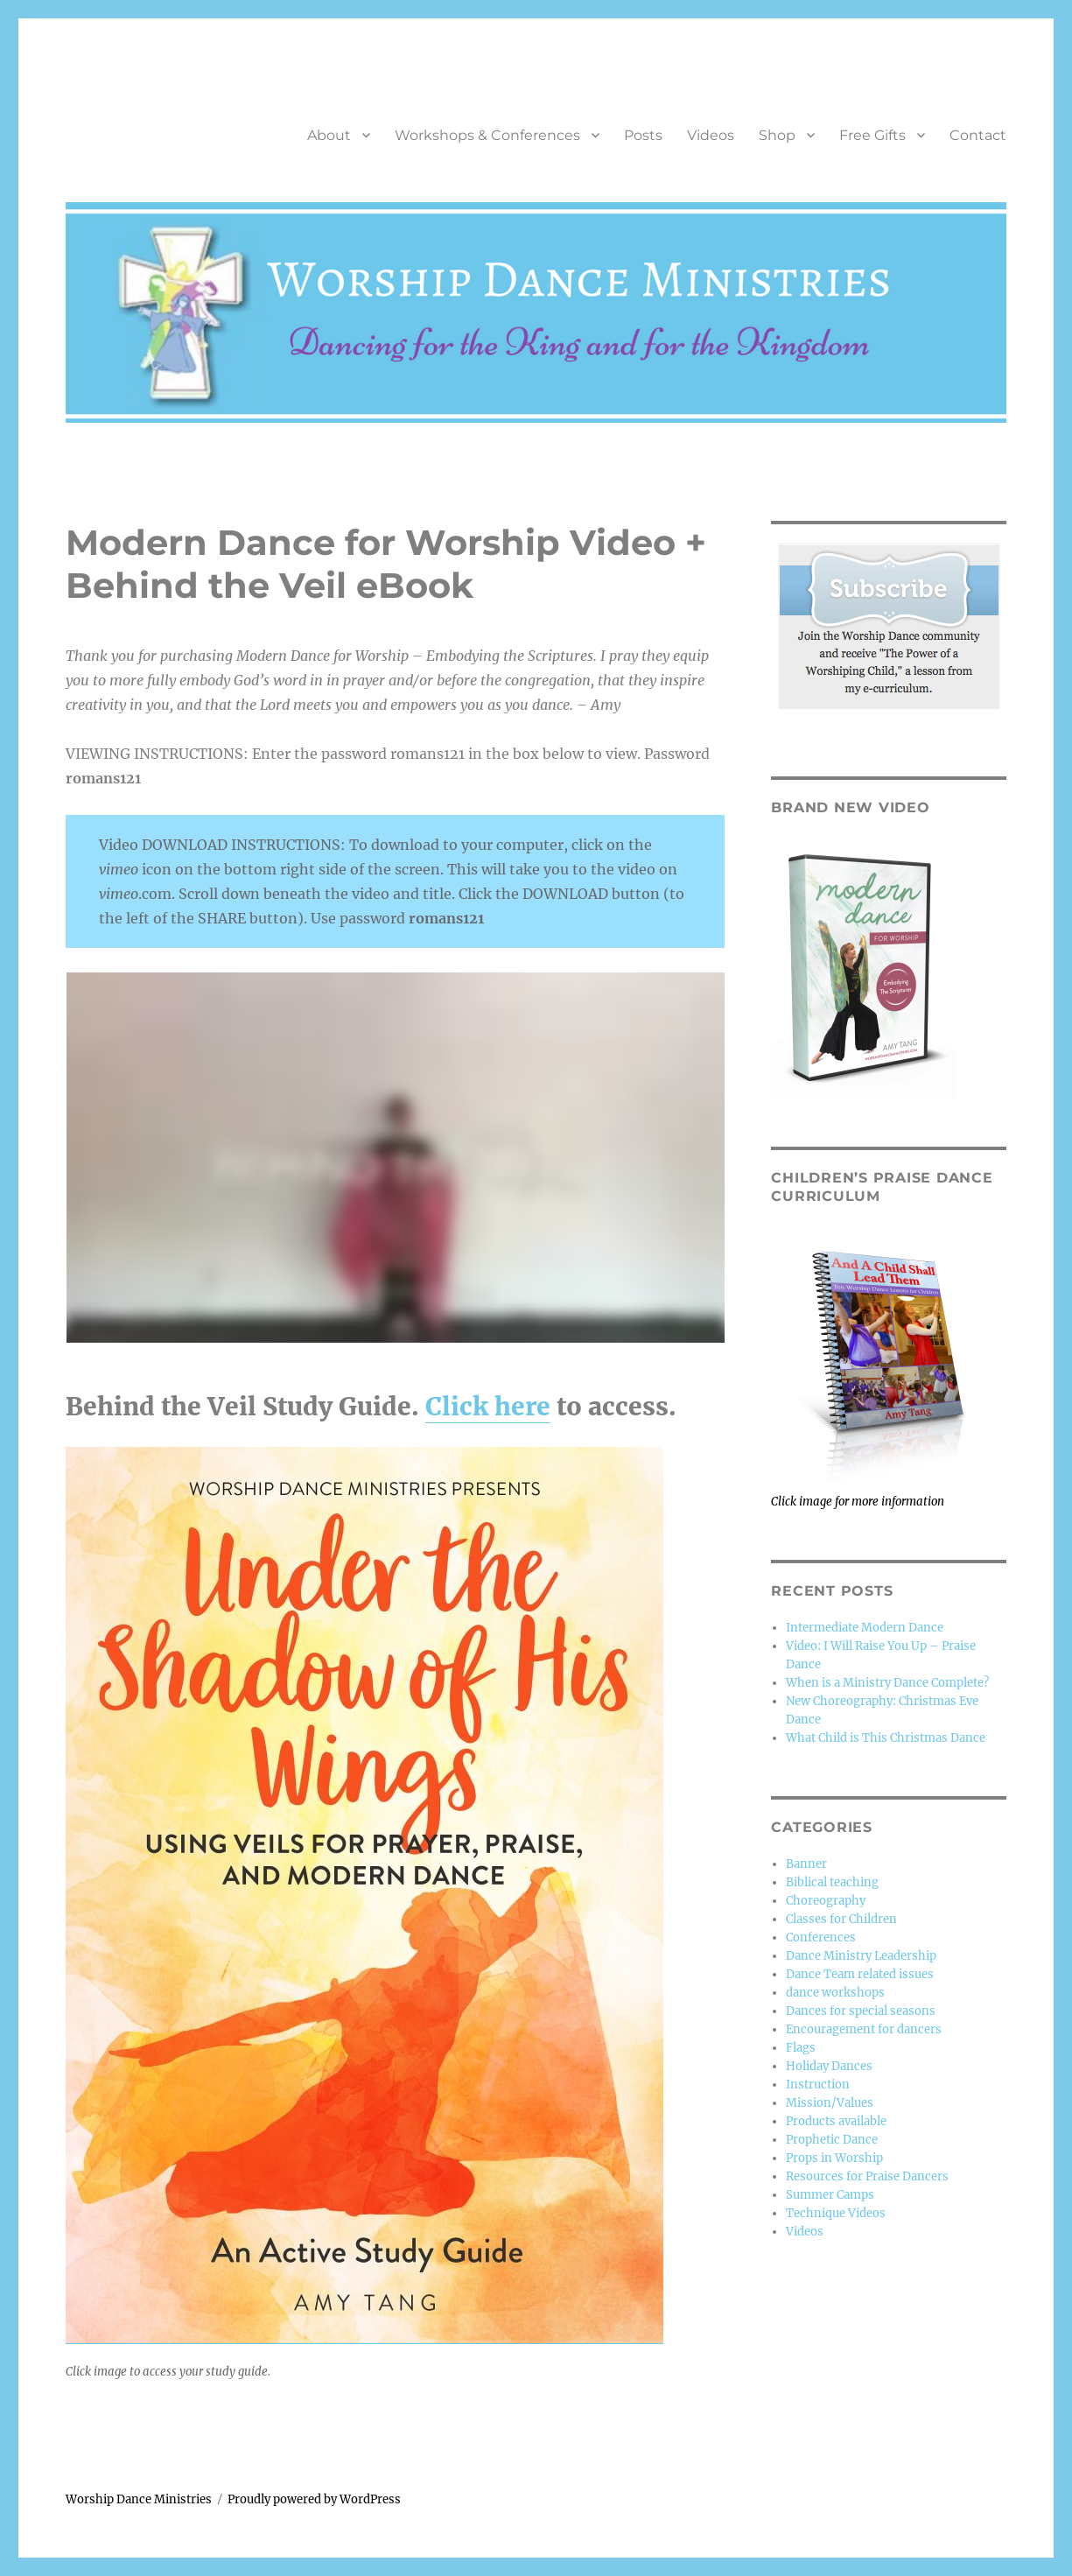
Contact (977, 135)
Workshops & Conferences (487, 135)
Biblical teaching (832, 1882)
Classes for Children (841, 1919)
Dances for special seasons (860, 2011)
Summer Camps (830, 2194)
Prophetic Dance (832, 2139)
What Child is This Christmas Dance (885, 1737)
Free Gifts (872, 135)
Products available (836, 2121)
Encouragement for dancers (864, 2029)
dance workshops (835, 1992)
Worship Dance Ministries (139, 2499)
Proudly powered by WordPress (314, 2499)
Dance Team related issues (860, 1974)
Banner (806, 1864)
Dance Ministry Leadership (861, 1955)
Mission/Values (829, 2102)
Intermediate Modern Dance (864, 1627)
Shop (777, 135)
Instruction (818, 2084)
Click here (487, 1406)
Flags (801, 2047)
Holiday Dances (829, 2066)
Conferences (821, 1937)
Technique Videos (836, 2213)
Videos (710, 135)
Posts (643, 135)
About (329, 135)
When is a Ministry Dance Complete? (887, 1682)
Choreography (825, 1900)
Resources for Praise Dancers (867, 2176)
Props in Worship (834, 2158)
